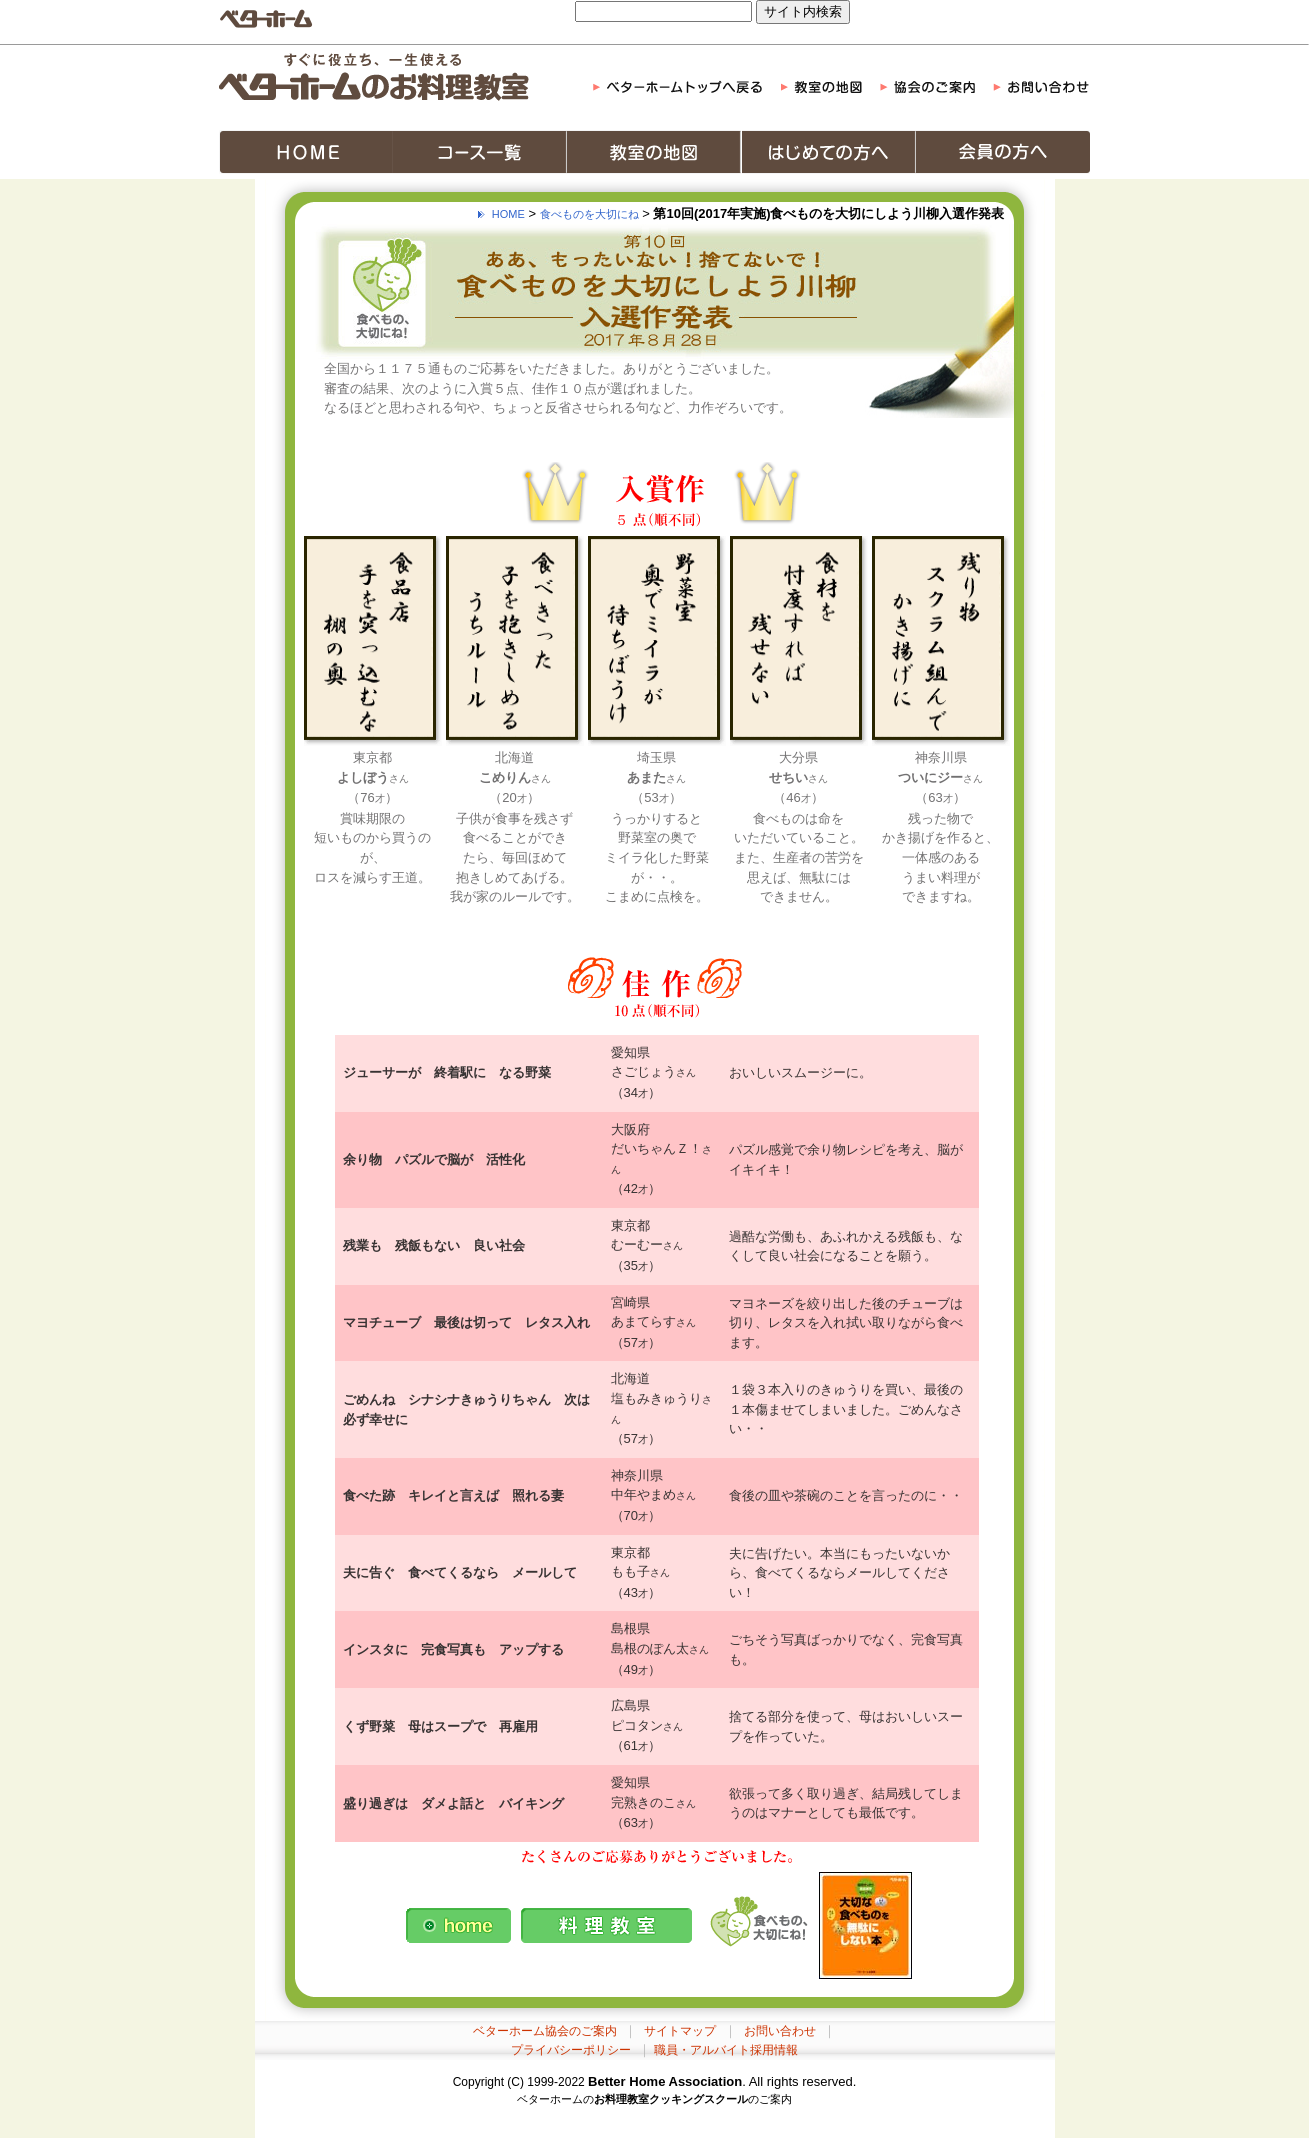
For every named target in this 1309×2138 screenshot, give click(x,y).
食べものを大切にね (589, 214)
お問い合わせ (780, 2031)
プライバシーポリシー (571, 2050)
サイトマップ (680, 2031)
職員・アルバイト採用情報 (726, 2050)
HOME (508, 214)
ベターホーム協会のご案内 (545, 2031)
